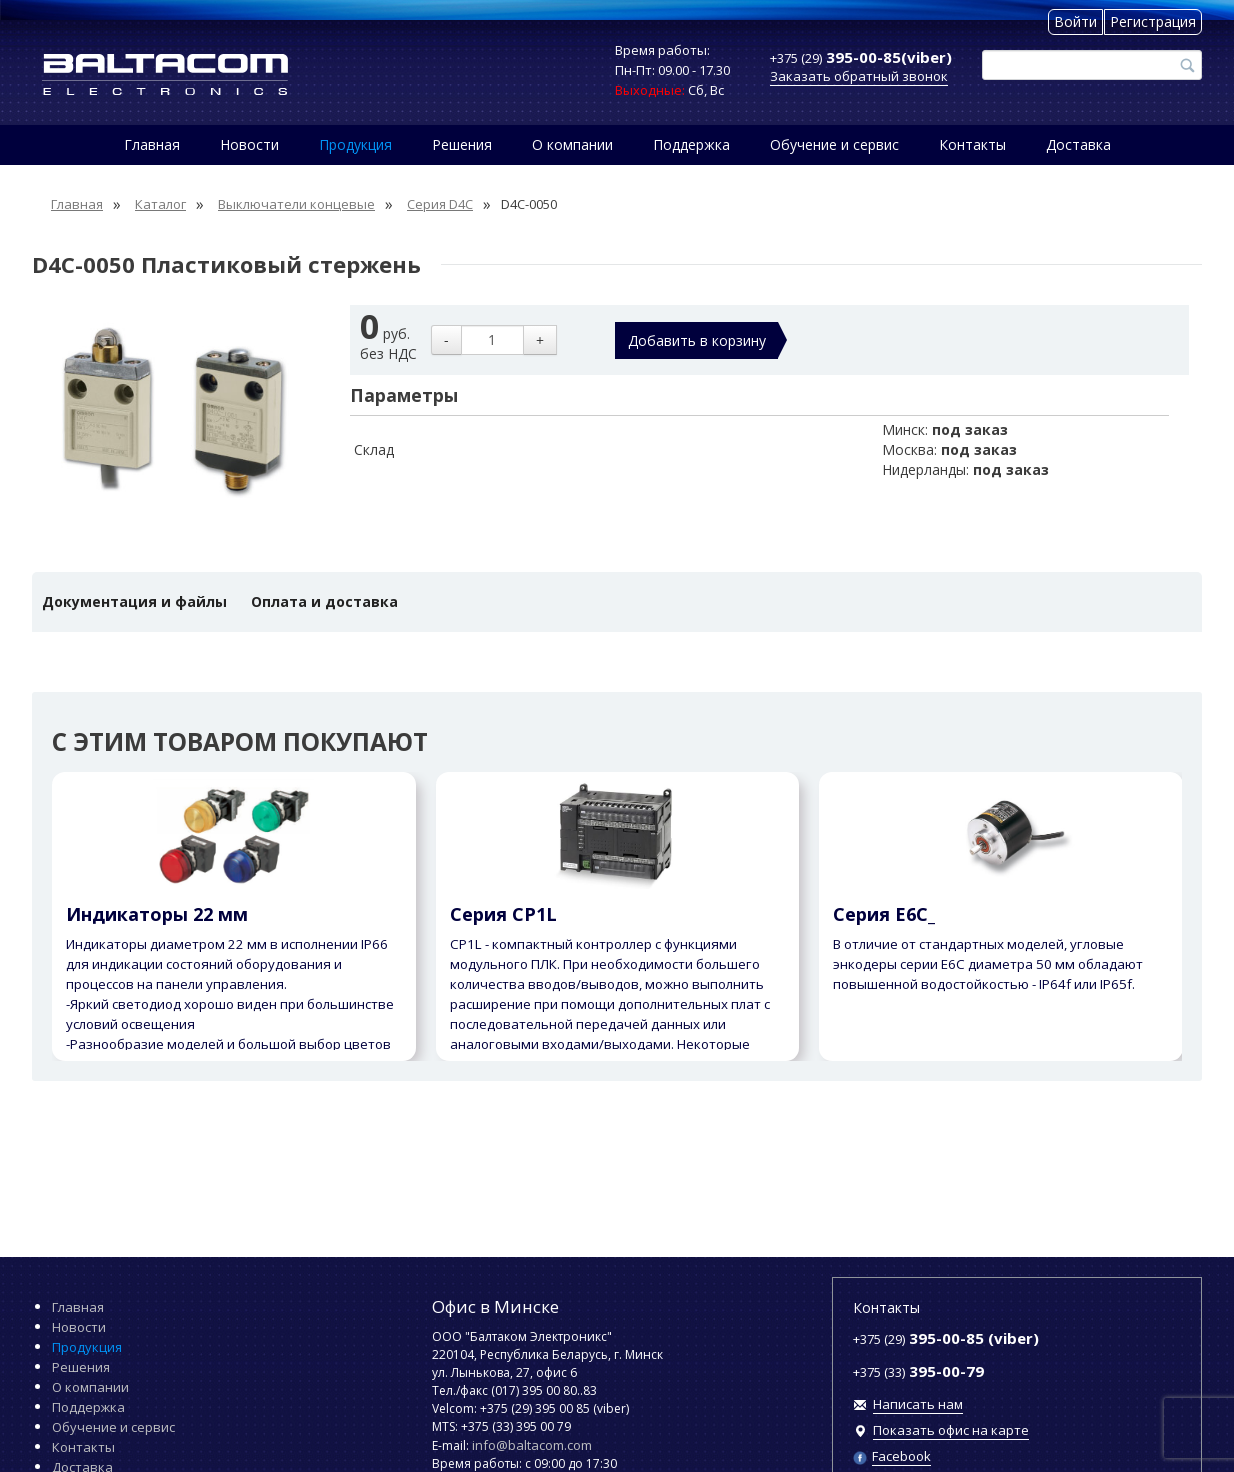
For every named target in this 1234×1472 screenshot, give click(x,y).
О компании (572, 144)
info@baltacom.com (532, 1445)
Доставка (1078, 144)
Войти (1075, 21)
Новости (249, 144)
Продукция (355, 144)
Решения (462, 144)
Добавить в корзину (697, 340)
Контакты (972, 144)
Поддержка (691, 144)
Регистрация (1153, 21)
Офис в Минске (495, 1306)
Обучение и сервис (834, 144)
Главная (152, 144)
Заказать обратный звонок (859, 76)
